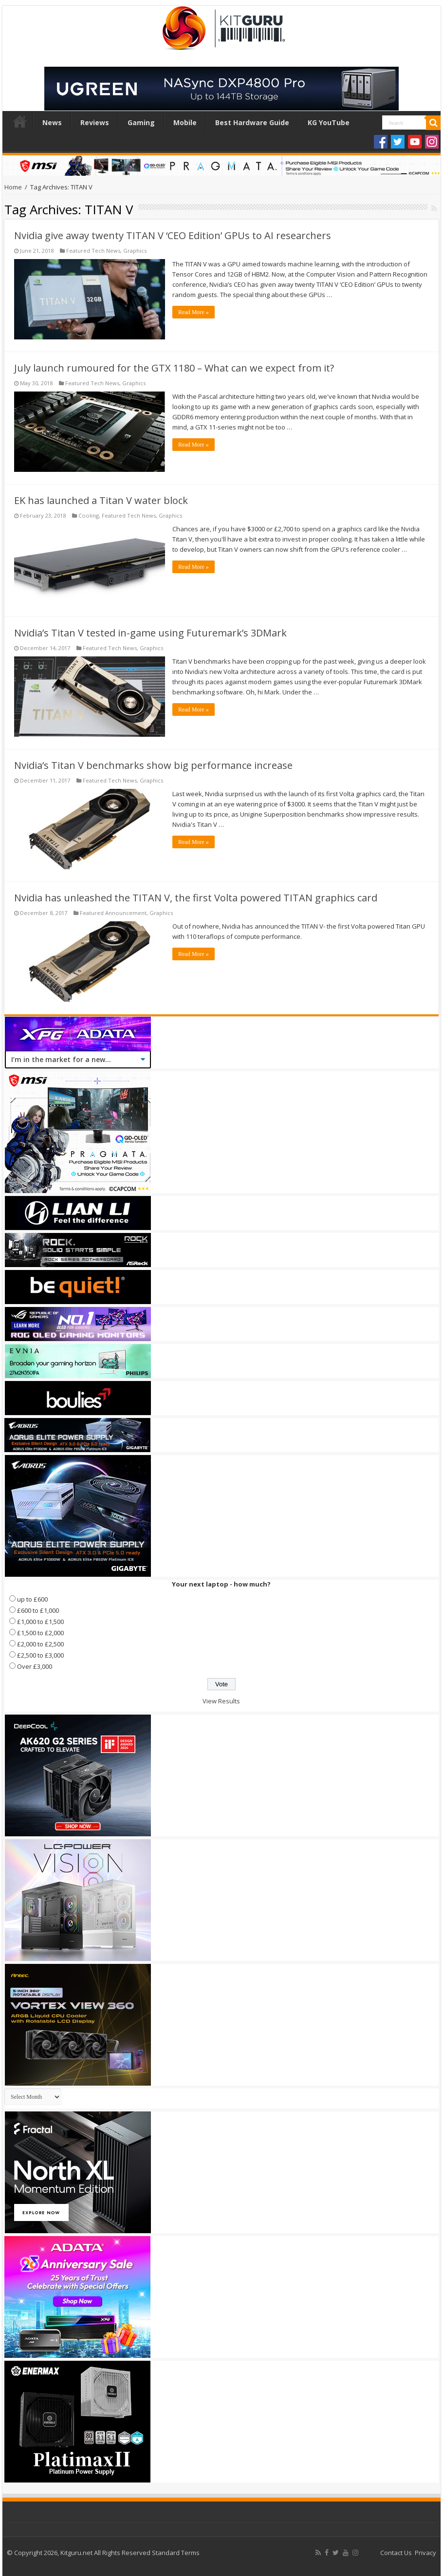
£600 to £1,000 (38, 1610)
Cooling (88, 515)
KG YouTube (329, 122)
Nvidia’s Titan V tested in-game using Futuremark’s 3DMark (150, 632)
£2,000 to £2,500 (40, 1644)
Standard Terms (176, 2552)
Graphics (135, 250)
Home (20, 121)
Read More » (193, 312)
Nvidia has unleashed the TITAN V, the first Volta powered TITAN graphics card (195, 897)
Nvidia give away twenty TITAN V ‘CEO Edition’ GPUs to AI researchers (172, 235)
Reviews (94, 122)
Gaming (141, 122)
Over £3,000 (34, 1666)
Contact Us (396, 2552)
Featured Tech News (93, 250)
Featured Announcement (113, 912)
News (52, 122)
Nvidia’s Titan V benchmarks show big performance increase (153, 765)
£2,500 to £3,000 (40, 1655)
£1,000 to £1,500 (40, 1621)
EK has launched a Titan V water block (101, 500)
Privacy (425, 2552)
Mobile (185, 122)
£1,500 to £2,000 (40, 1632)
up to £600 (32, 1599)
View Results (221, 1701)
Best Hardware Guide (252, 122)
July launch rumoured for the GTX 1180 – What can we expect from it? (174, 367)
